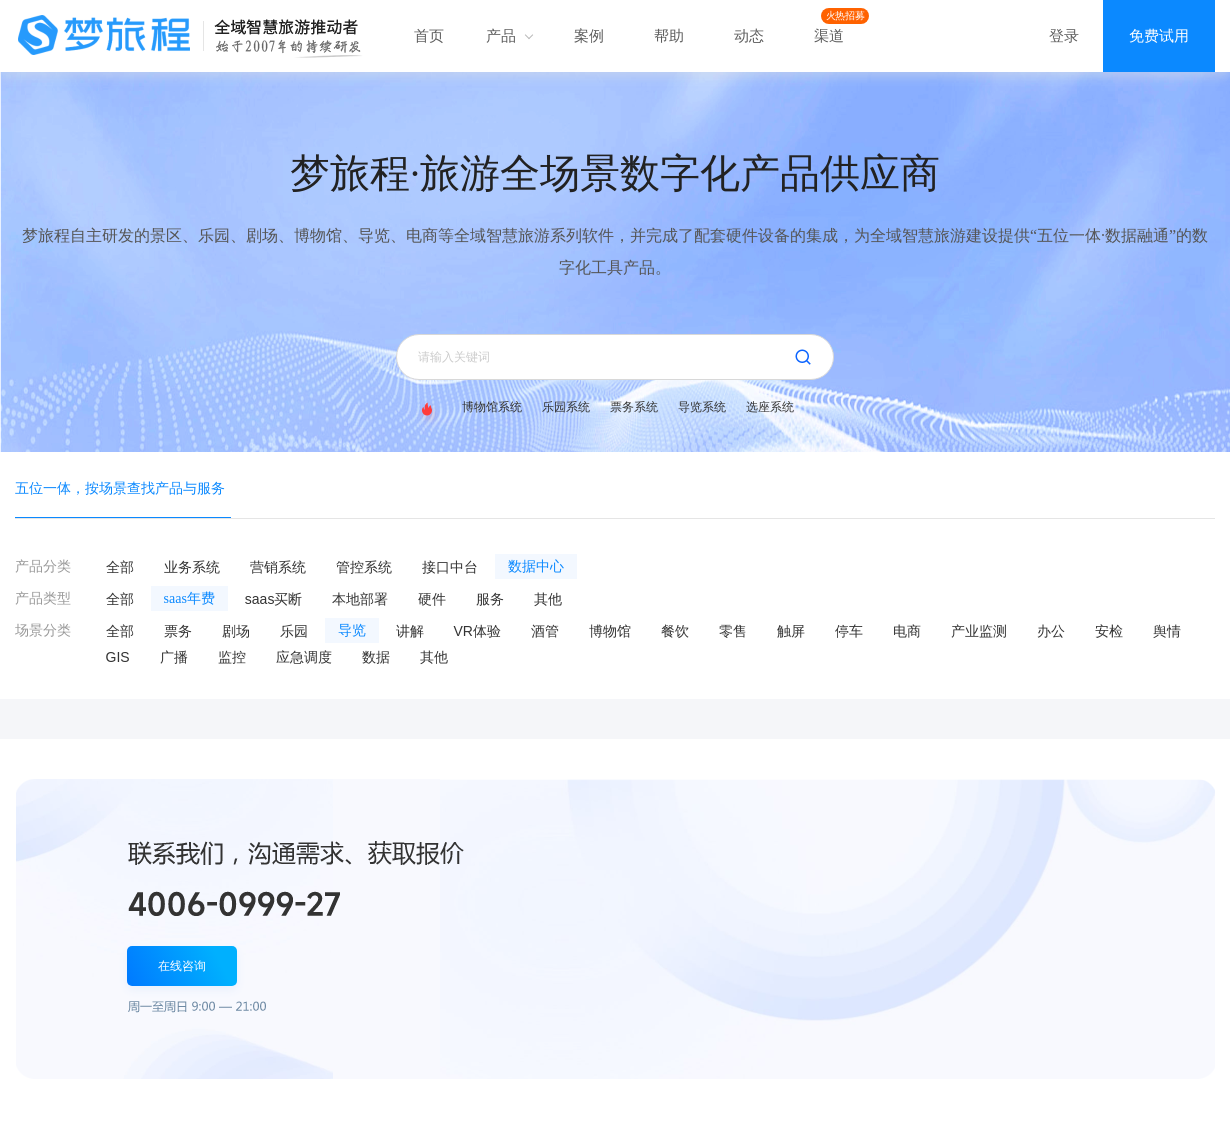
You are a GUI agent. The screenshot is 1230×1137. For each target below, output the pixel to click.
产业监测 (979, 631)
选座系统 (770, 407)
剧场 (236, 631)
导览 (352, 630)
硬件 (432, 599)
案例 (589, 35)
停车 (849, 631)
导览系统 (702, 407)
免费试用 (1159, 35)
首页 (429, 35)
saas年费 (189, 598)
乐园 (294, 631)
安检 (1109, 631)
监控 (232, 657)
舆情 (1167, 631)
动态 (749, 35)
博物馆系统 (492, 407)
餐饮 (675, 631)
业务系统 (192, 567)
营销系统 (278, 567)
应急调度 (304, 657)
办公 (1051, 631)
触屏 (791, 631)
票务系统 (634, 407)
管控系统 (364, 567)
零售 (733, 631)
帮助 (669, 35)
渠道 (829, 35)
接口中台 (450, 567)
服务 (490, 599)
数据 (376, 657)
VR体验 (477, 631)
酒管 (545, 631)
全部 (120, 567)
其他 (548, 599)
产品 (509, 35)
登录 (1064, 35)
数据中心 (536, 566)
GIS (118, 657)
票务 (178, 631)
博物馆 (610, 631)
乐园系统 (566, 407)
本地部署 (360, 599)
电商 (907, 631)
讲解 (410, 631)
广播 (174, 657)
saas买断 (274, 599)
